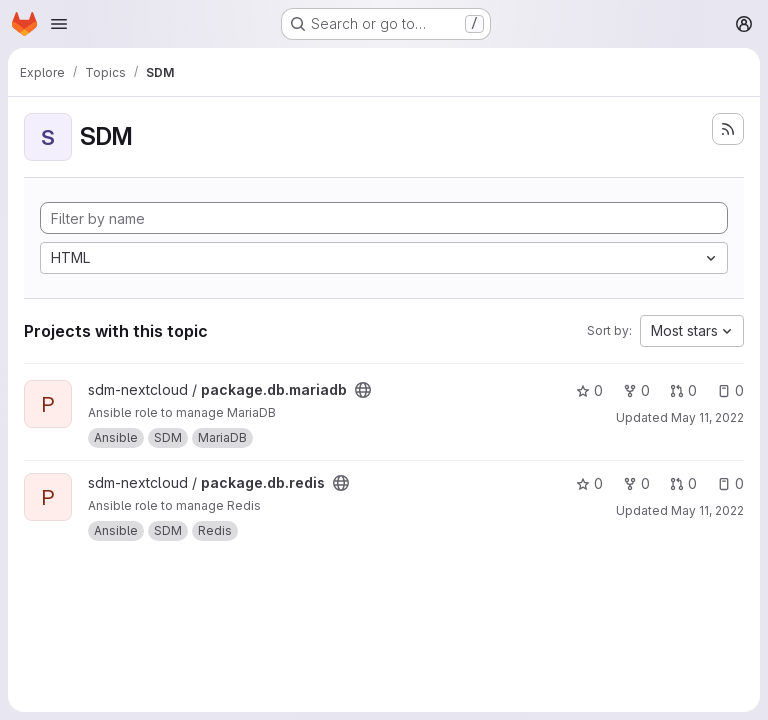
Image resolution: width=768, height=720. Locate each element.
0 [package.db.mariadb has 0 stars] (589, 390)
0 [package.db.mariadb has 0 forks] (636, 390)
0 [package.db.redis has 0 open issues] (730, 483)
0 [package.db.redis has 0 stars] (589, 483)
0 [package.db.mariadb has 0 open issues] (730, 390)
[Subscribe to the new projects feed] (728, 129)
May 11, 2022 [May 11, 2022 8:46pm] (707, 510)
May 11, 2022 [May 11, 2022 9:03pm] (707, 417)
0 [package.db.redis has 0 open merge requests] (683, 483)
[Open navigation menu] (59, 24)
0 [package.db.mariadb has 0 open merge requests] (683, 390)
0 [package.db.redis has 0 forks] (636, 483)
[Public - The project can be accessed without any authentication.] (363, 390)
